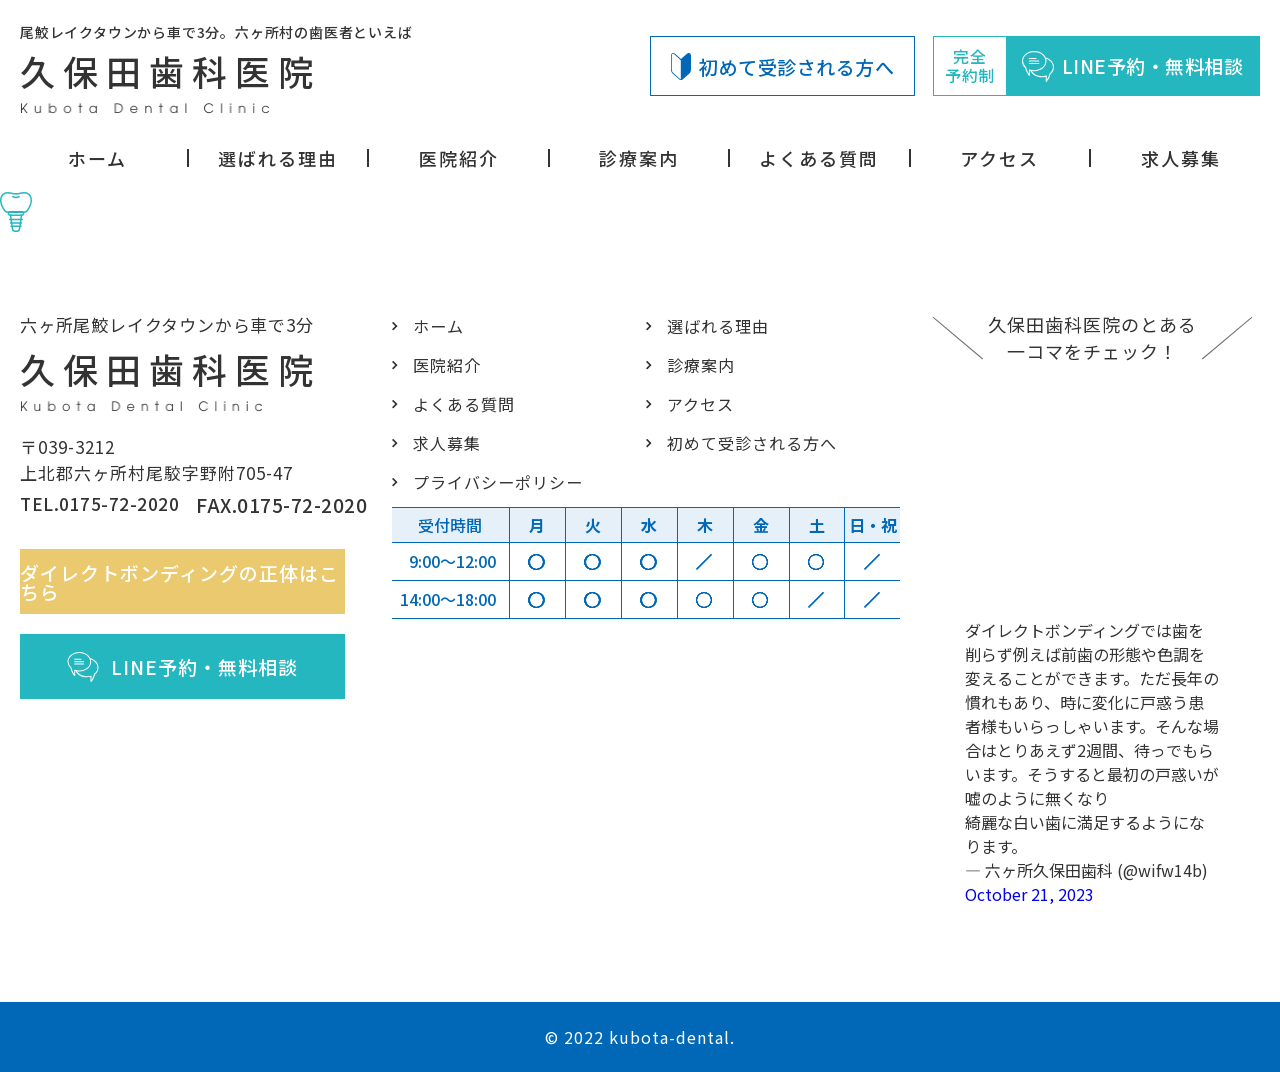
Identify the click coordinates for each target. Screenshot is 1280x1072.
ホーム (97, 158)
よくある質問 (819, 158)
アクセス (999, 158)
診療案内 (639, 158)
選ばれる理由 (278, 158)
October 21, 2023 (1029, 894)
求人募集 (1181, 158)
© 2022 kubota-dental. (640, 1037)
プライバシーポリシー (492, 481)
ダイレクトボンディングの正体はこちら (189, 591)
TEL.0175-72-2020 (106, 514)
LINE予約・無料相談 (193, 676)
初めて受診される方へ (782, 66)
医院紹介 (459, 158)
